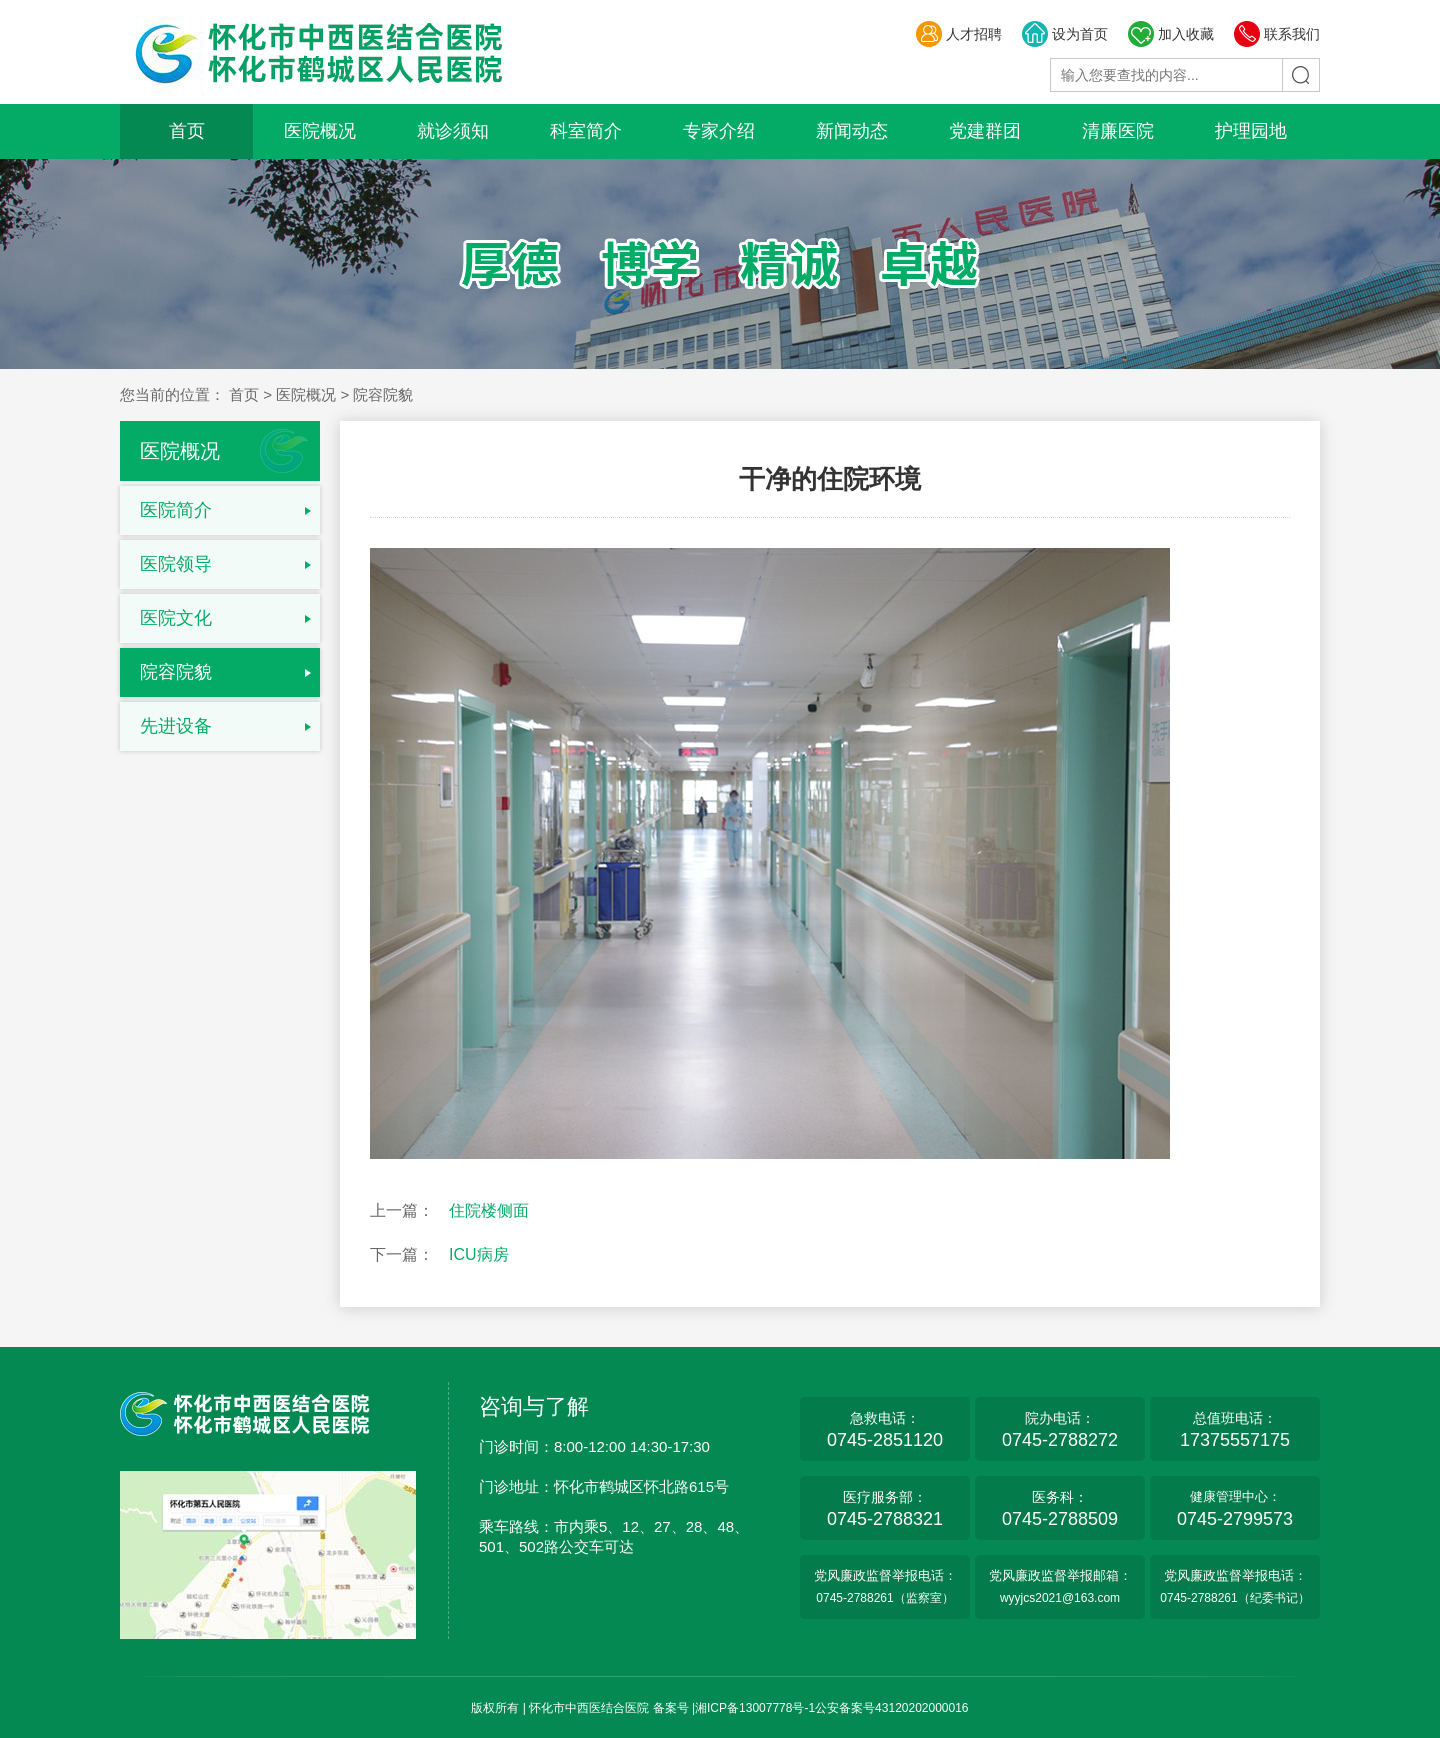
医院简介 (176, 510)
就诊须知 (453, 131)
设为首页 (1064, 34)
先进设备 (176, 726)
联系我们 (1276, 34)
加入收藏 (1170, 34)
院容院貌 (176, 672)
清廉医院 (1118, 131)
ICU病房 (479, 1254)
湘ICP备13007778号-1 (755, 1708)
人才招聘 (958, 34)
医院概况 (320, 131)
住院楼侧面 (489, 1210)
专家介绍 (719, 131)
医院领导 (176, 564)
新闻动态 (852, 131)
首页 (187, 131)
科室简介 (586, 131)
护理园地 (1251, 131)
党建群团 (985, 131)
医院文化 (176, 618)
